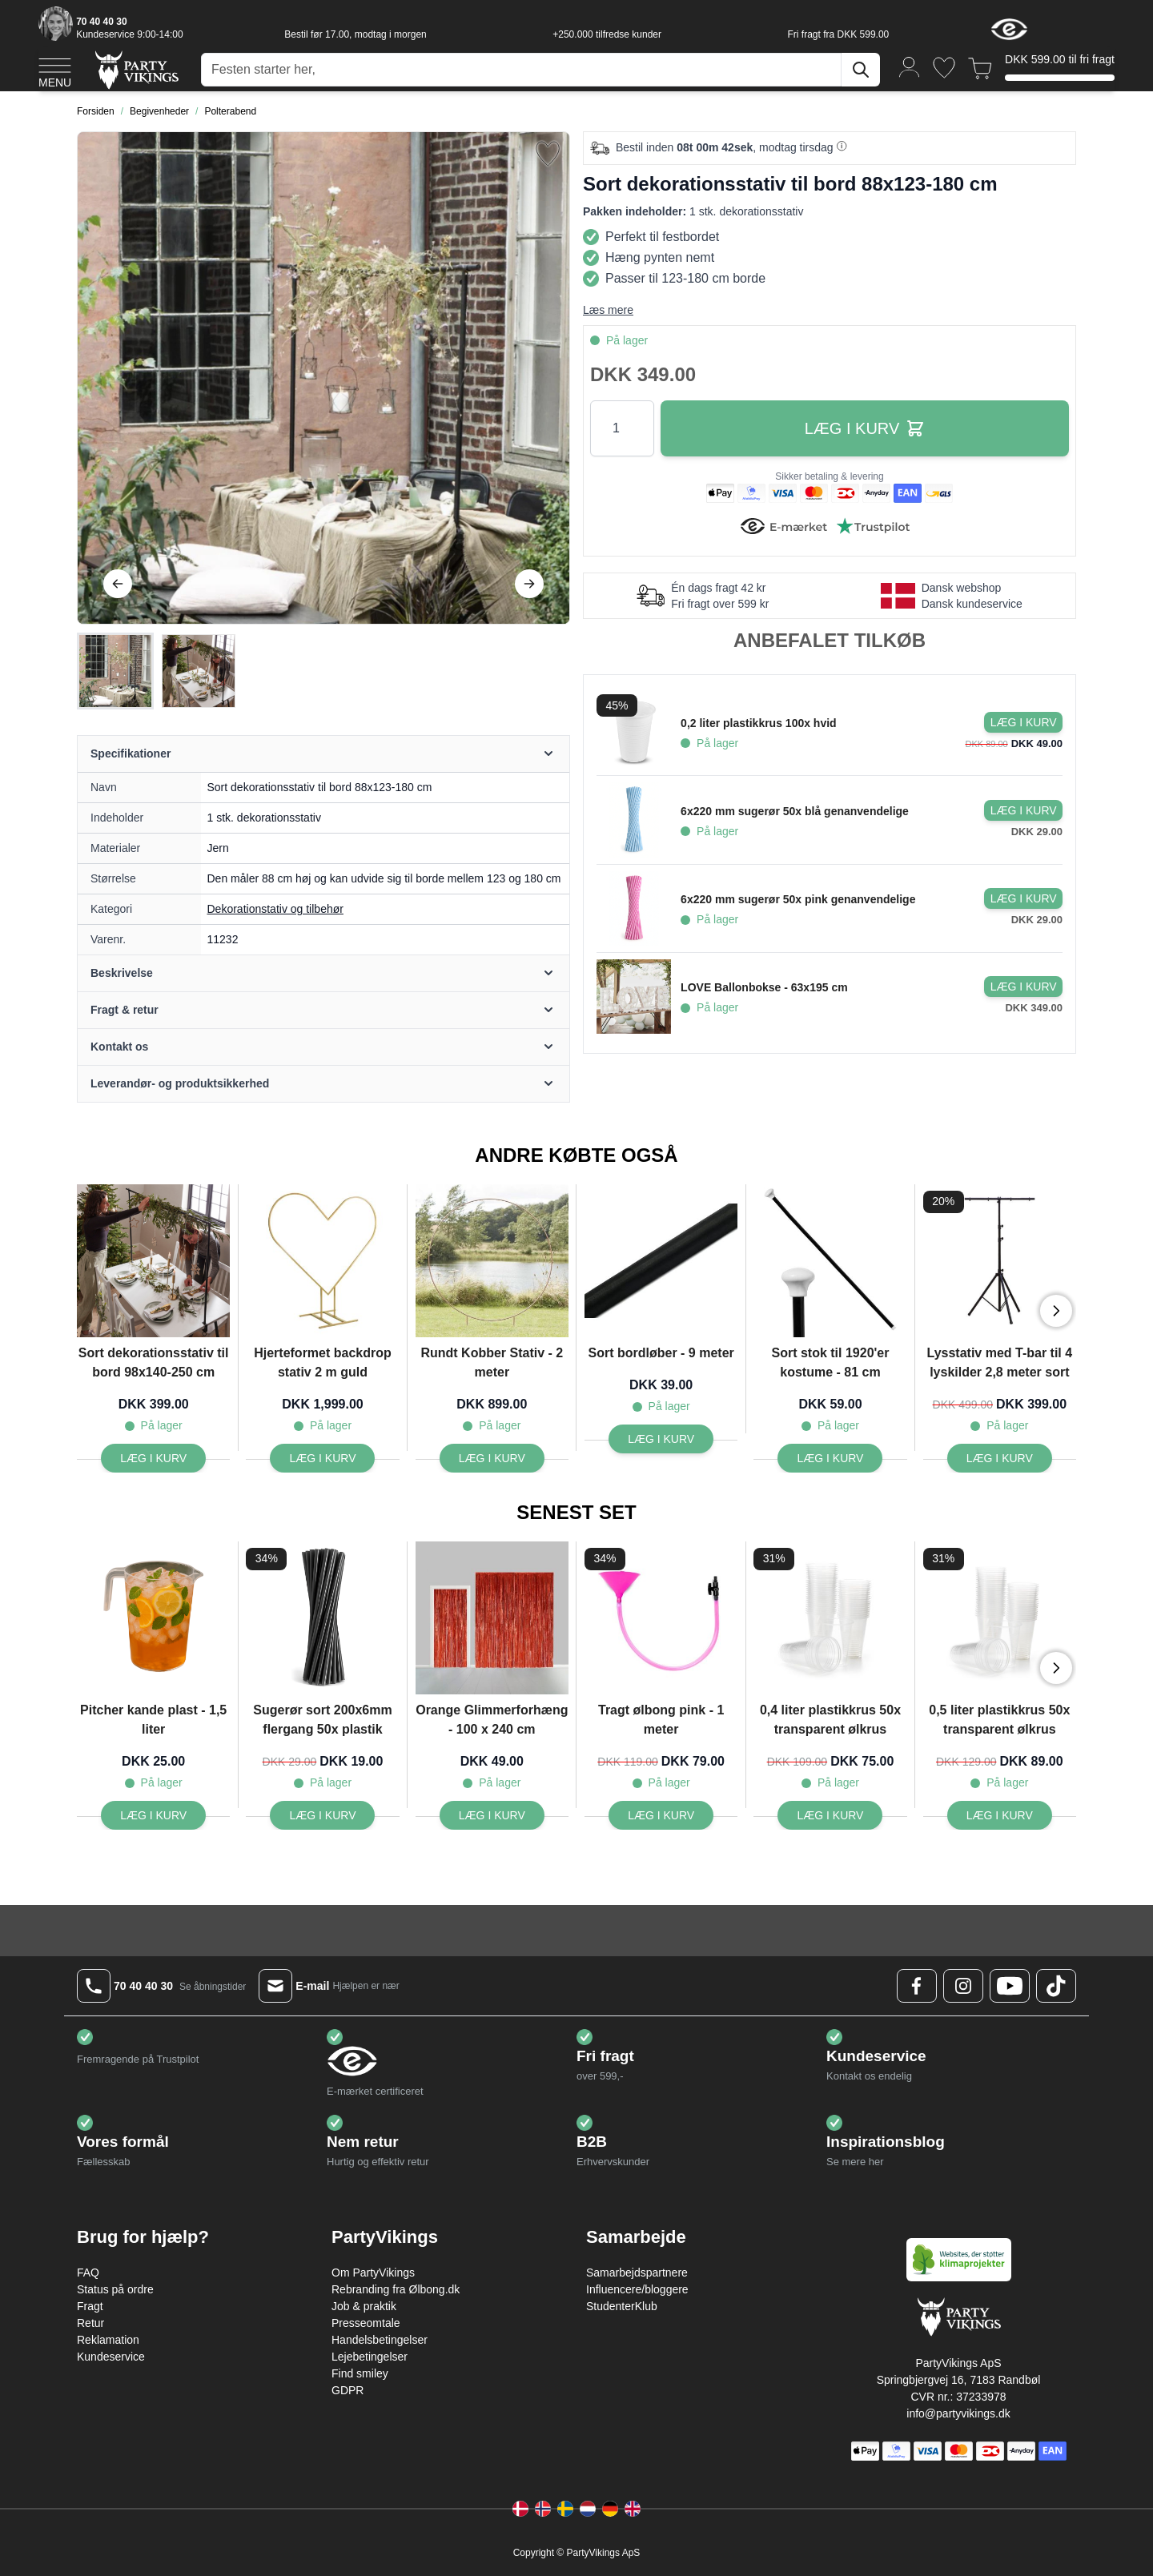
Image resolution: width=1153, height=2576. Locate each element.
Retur (90, 2323)
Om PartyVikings (373, 2272)
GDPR (347, 2390)
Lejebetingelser (369, 2356)
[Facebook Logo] (917, 1986)
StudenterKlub (621, 2306)
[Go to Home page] (136, 69)
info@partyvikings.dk (958, 2413)
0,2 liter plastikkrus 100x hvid (759, 723)
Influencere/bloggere (637, 2289)
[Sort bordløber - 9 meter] (661, 1439)
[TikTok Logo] (1056, 1986)
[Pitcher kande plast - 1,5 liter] (153, 1815)
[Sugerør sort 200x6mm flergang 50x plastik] (322, 1815)
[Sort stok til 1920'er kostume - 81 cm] (829, 1458)
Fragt (90, 2306)
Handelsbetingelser (379, 2339)
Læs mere (608, 309)
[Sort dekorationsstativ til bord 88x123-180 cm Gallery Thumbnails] (157, 671)
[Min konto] (909, 66)
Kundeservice (111, 2356)
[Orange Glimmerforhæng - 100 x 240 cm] (492, 1815)
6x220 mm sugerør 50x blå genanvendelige (795, 811)
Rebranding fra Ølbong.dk (395, 2289)
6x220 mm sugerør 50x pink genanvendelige (798, 899)
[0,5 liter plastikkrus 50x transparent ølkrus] (999, 1815)
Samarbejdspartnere (637, 2272)
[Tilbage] (117, 583)
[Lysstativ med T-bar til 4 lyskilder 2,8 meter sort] (999, 1458)
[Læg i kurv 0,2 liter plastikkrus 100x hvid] (1023, 722)
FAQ (88, 2272)
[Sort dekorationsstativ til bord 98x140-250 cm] (153, 1458)
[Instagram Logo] (963, 1986)
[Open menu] (54, 70)
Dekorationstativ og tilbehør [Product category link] (275, 908)
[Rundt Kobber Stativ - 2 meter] (492, 1458)
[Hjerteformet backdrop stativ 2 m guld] (322, 1458)
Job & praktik (363, 2306)
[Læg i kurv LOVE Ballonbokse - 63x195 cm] (1023, 986)
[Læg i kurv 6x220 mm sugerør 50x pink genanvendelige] (1023, 898)
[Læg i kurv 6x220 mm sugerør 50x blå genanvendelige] (1023, 810)
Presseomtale (365, 2323)
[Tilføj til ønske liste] (548, 154)
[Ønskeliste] (944, 67)
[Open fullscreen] (323, 378)
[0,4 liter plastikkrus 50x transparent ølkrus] (829, 1815)
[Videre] (529, 583)
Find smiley (359, 2373)
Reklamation (108, 2339)
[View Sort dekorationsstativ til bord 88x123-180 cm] (115, 671)
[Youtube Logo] (1010, 1986)
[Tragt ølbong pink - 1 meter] (661, 1815)
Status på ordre (115, 2289)
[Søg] (861, 69)
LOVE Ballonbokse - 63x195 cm (764, 987)
